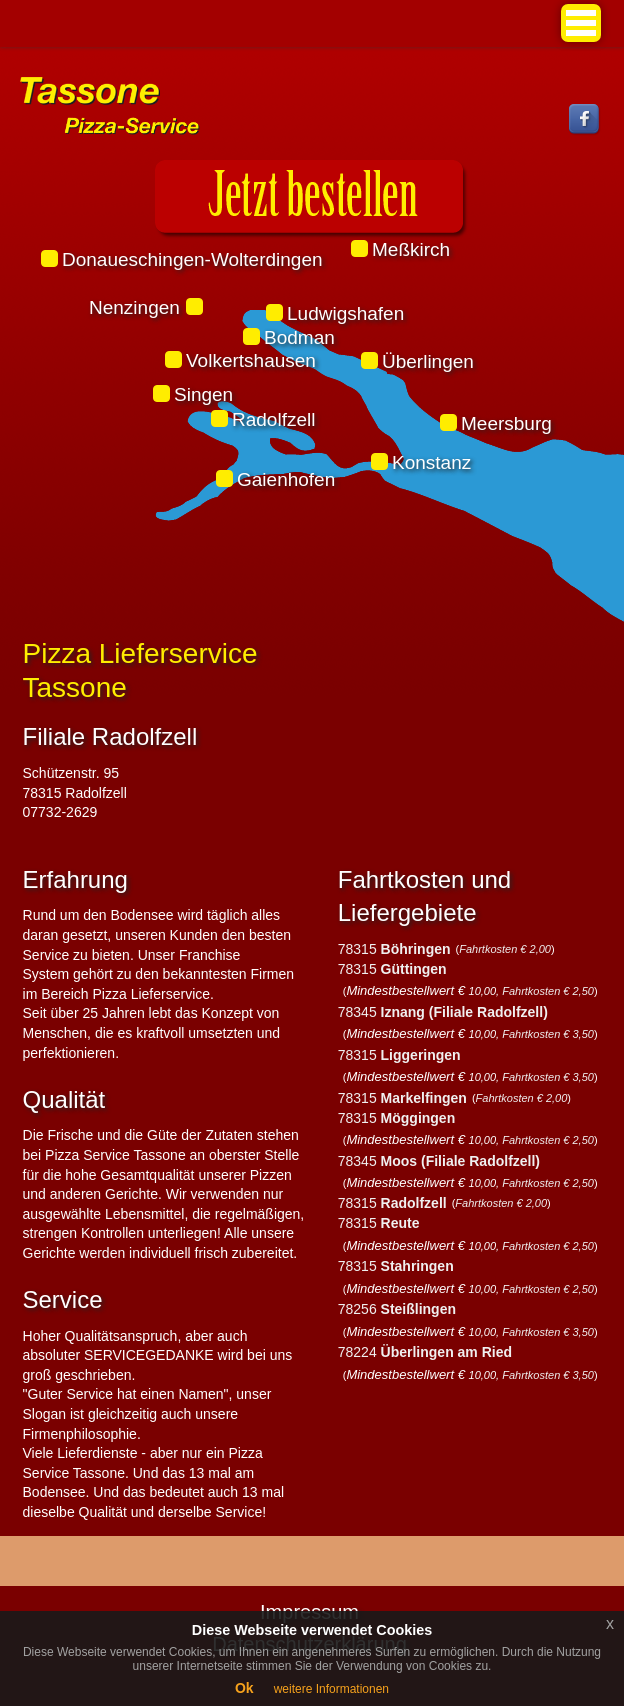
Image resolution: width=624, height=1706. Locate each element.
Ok (244, 1688)
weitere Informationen (331, 1689)
